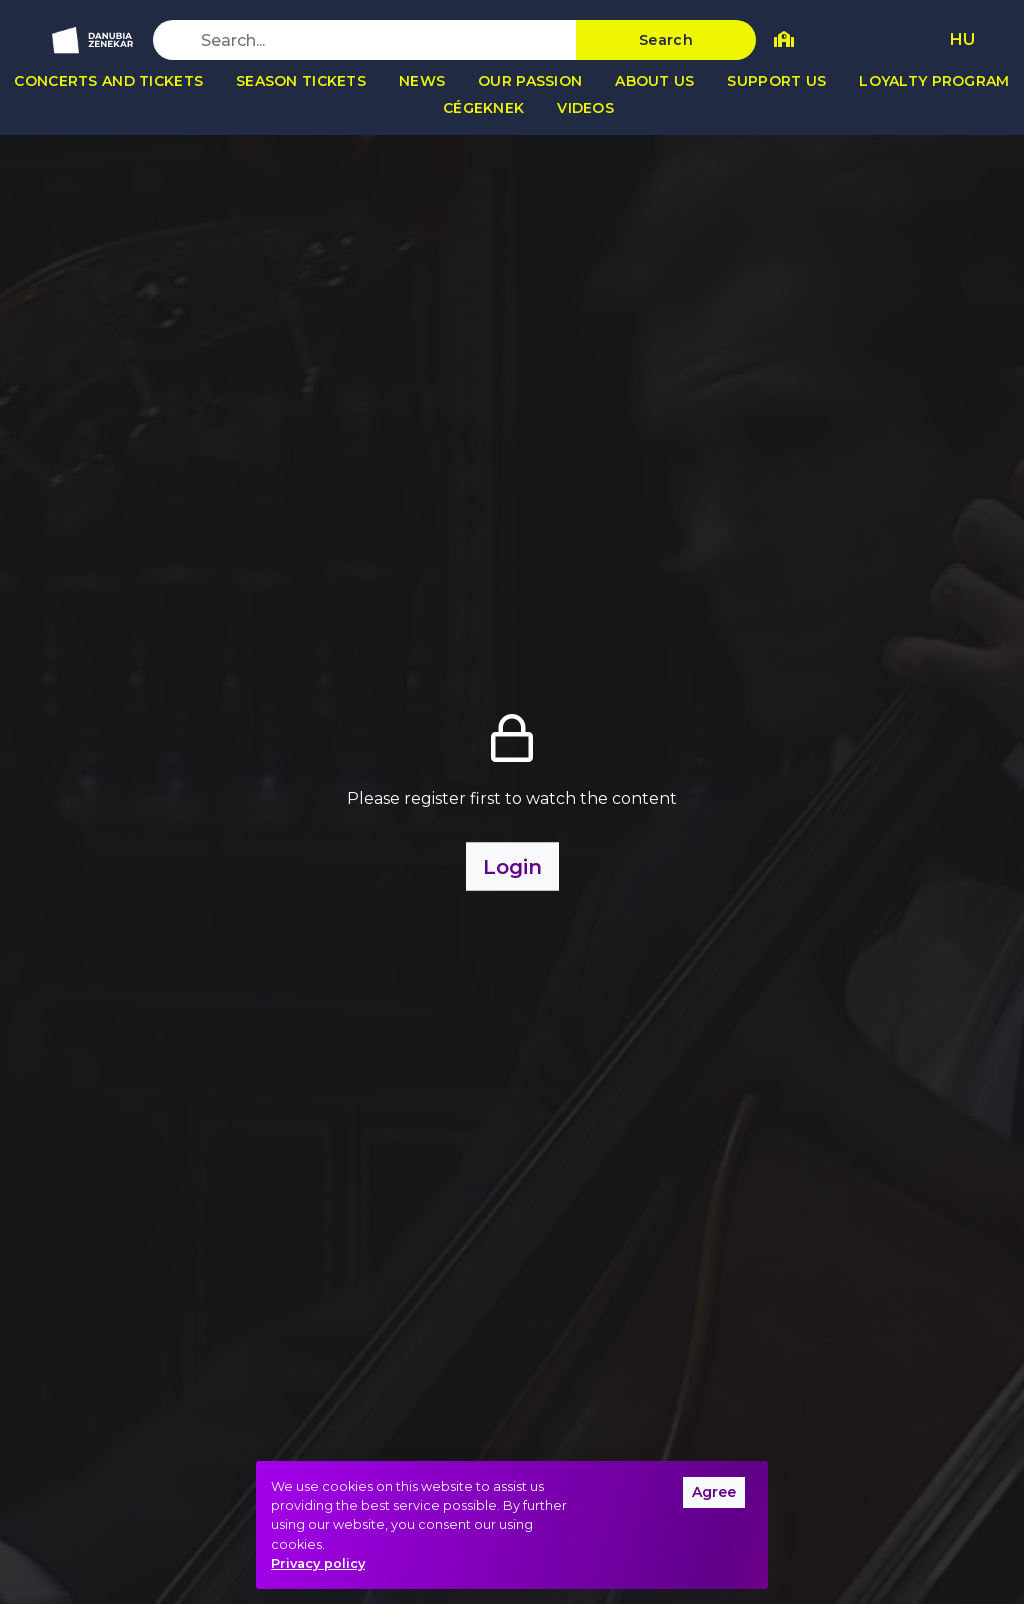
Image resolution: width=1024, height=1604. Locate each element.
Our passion (530, 81)
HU (962, 39)
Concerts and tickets (108, 81)
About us (654, 81)
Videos (585, 108)
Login (512, 867)
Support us (776, 81)
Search (666, 40)
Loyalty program (934, 81)
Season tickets (301, 81)
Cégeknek (483, 108)
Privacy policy (318, 1563)
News (422, 81)
